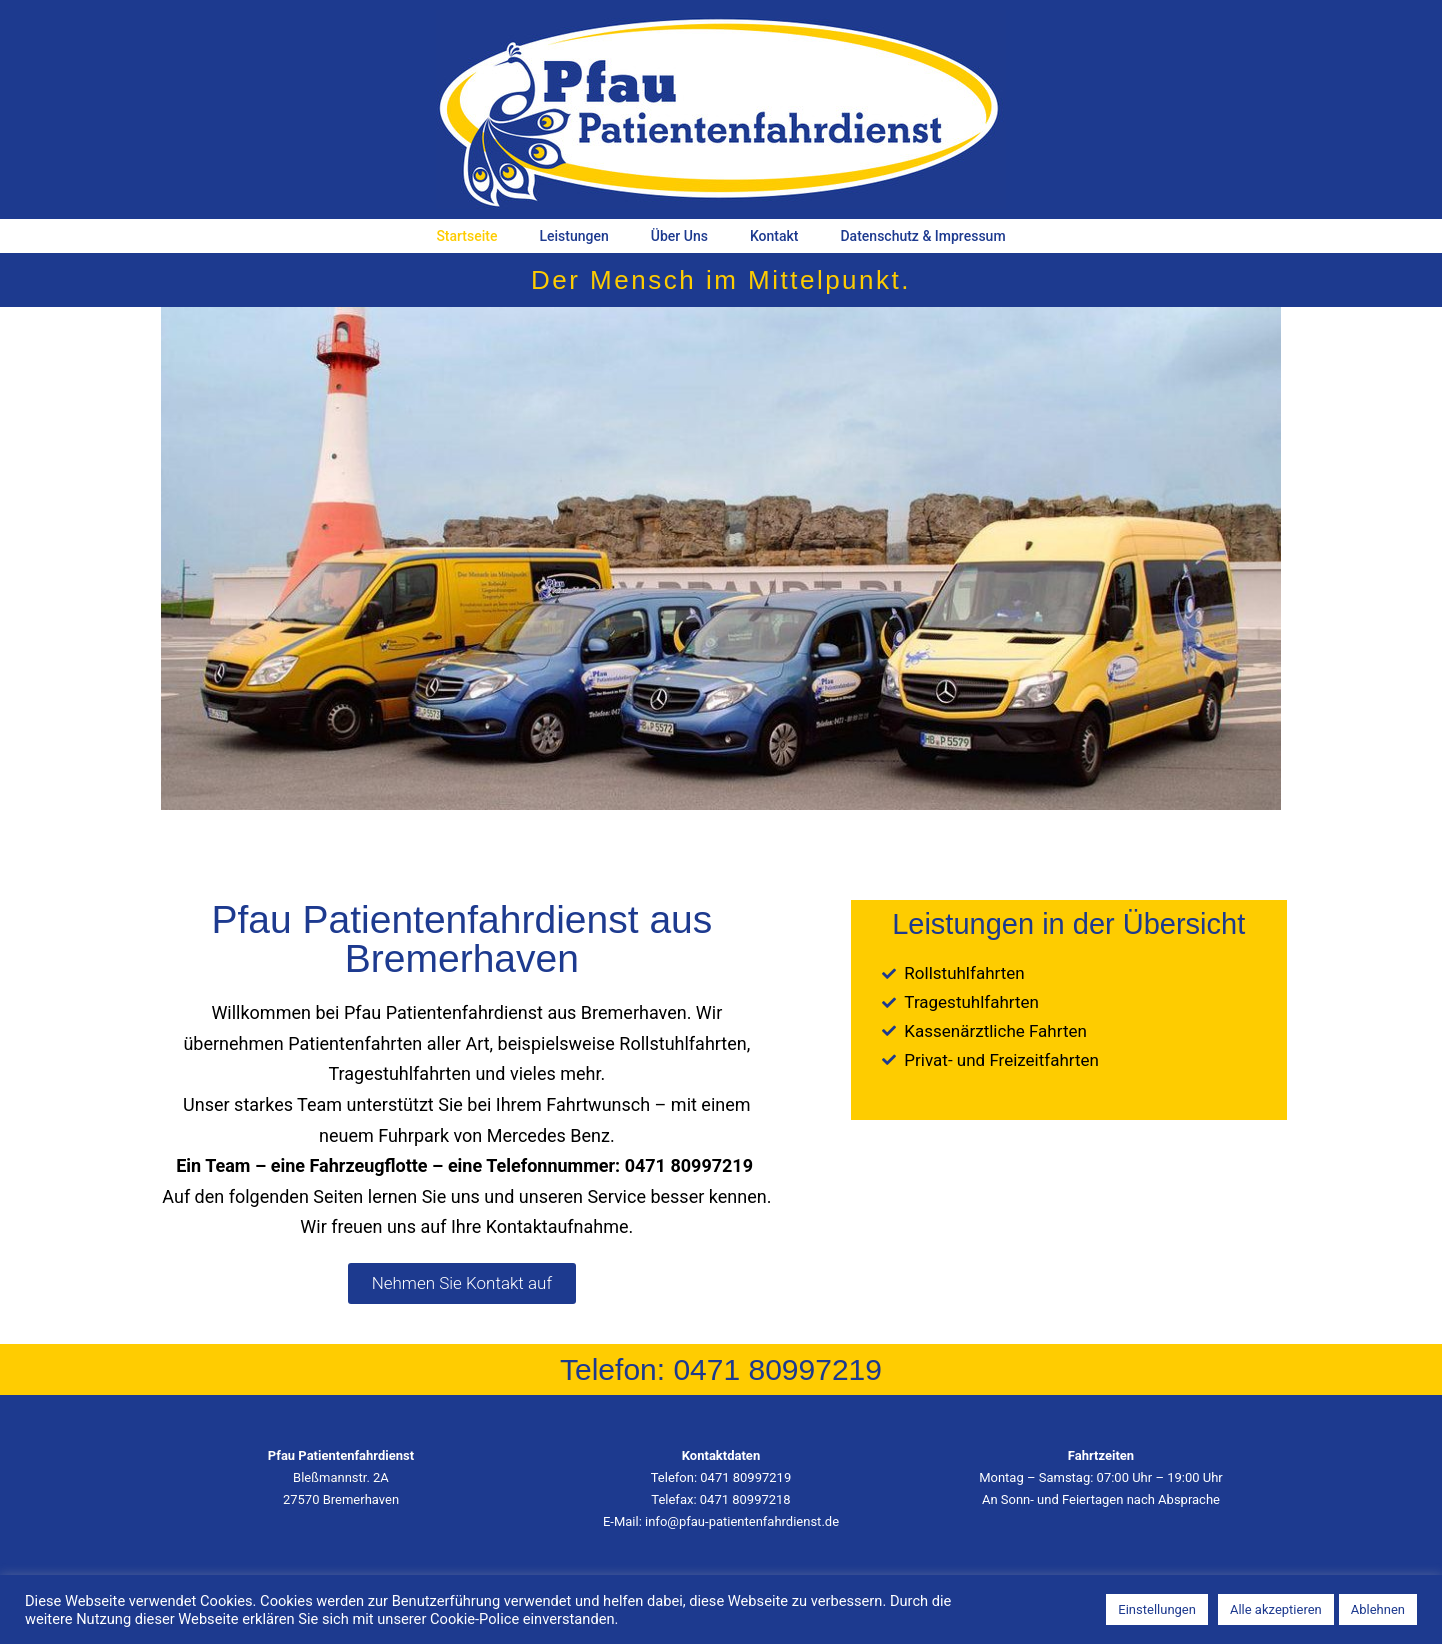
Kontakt (774, 236)
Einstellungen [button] (1157, 1609)
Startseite (466, 236)
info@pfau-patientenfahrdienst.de (742, 1521)
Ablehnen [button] (1378, 1609)
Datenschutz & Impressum (922, 236)
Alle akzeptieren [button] (1276, 1609)
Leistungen (573, 236)
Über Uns (679, 236)
